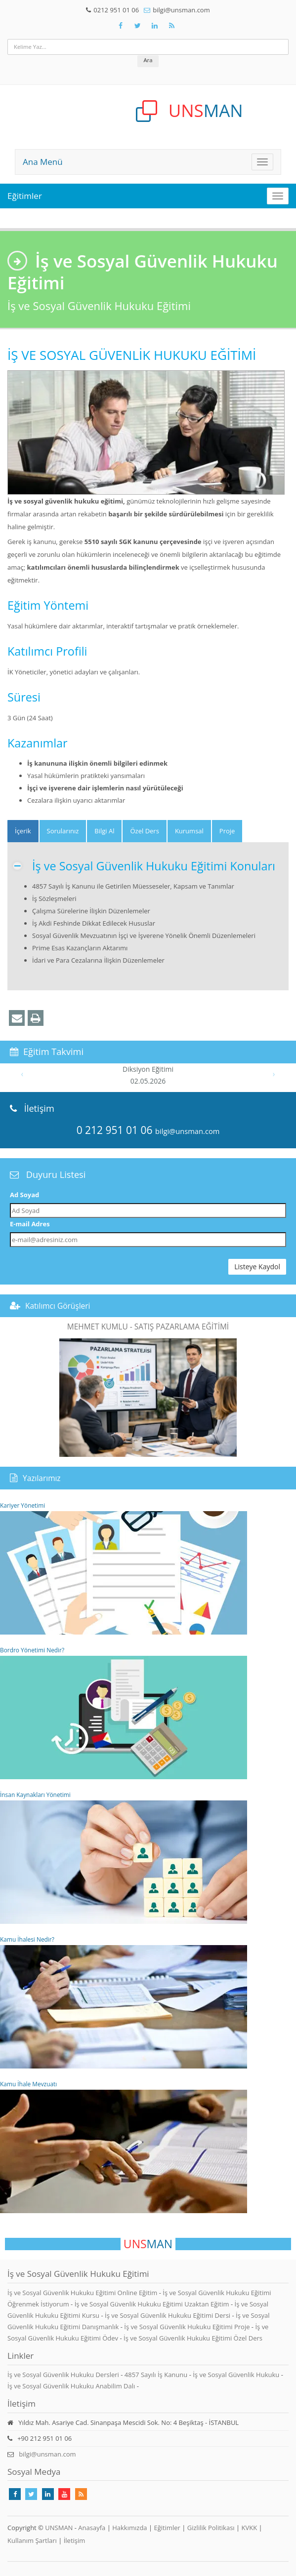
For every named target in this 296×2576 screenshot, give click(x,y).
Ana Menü (43, 161)
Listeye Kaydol (257, 1266)
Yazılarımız (42, 1478)
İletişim (74, 2540)
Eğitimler (24, 195)
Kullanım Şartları (32, 2540)
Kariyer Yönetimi (123, 1568)
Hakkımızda (129, 2527)
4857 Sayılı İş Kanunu (156, 2374)
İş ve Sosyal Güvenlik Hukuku (236, 2374)
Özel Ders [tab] (144, 830)
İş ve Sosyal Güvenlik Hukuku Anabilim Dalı (71, 2385)
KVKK (249, 2527)
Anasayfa (91, 2527)
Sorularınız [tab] (63, 830)
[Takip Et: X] (138, 26)
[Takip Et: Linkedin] (48, 2494)
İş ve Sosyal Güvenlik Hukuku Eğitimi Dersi (168, 2315)
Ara (147, 60)
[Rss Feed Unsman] (172, 26)
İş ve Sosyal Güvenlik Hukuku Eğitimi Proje (188, 2326)
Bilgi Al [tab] (104, 830)
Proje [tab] (227, 830)
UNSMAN (59, 2527)
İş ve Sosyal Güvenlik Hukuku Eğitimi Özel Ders (193, 2338)
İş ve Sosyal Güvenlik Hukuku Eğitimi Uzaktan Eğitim (153, 2304)
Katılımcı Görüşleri (57, 1305)
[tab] (23, 831)
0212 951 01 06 (116, 9)
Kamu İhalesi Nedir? (123, 2002)
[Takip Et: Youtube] (64, 2494)
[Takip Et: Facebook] (121, 26)
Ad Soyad (24, 1194)
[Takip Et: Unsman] (155, 26)
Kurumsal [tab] (189, 830)
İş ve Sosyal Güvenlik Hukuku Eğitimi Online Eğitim (83, 2292)
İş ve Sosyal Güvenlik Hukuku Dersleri (63, 2374)
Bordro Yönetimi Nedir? (123, 1712)
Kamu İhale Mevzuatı (123, 2146)
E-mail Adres (30, 1223)
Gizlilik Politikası (211, 2527)
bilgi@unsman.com (181, 9)
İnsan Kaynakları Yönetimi (123, 1857)
